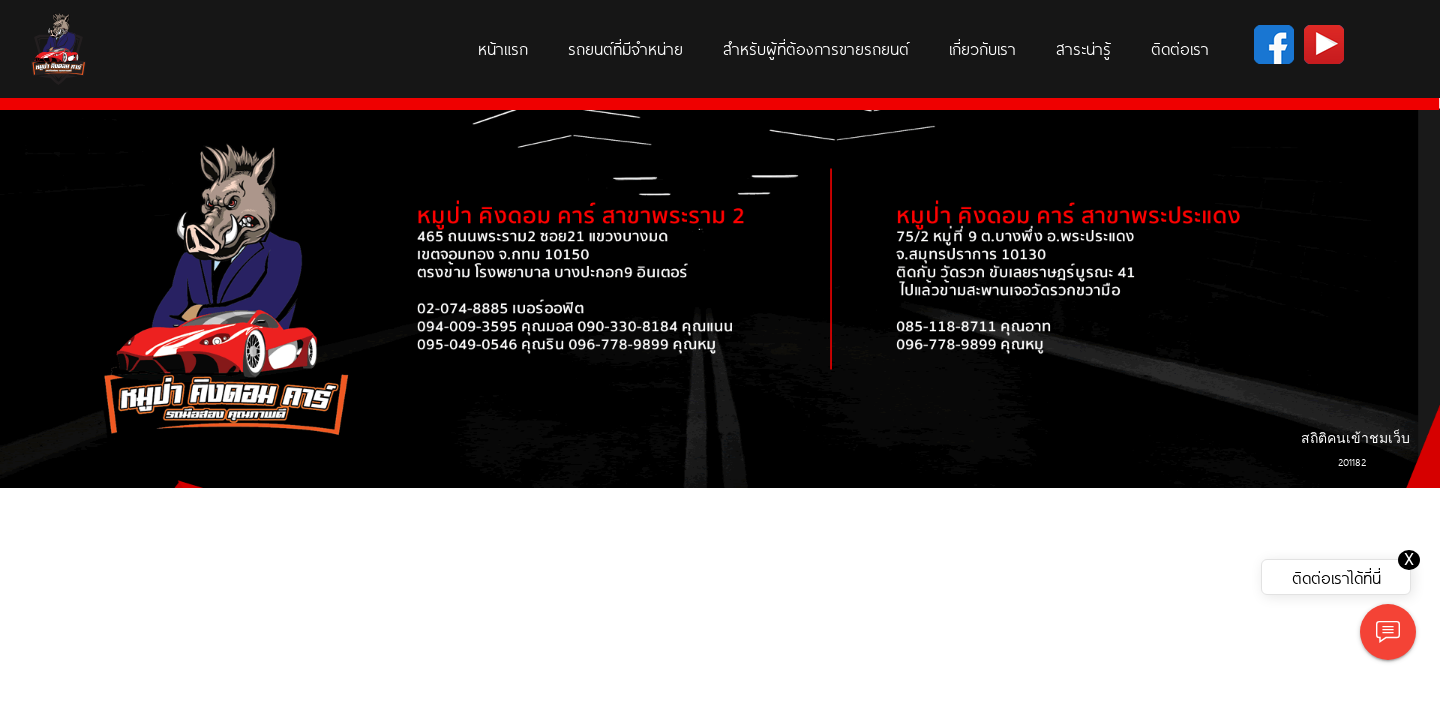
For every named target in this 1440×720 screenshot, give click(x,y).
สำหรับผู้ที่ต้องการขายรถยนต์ (816, 48)
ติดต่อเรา (1180, 48)
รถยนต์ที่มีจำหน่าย (625, 48)
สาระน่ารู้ (1083, 48)
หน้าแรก (503, 48)
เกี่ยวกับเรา (982, 48)
